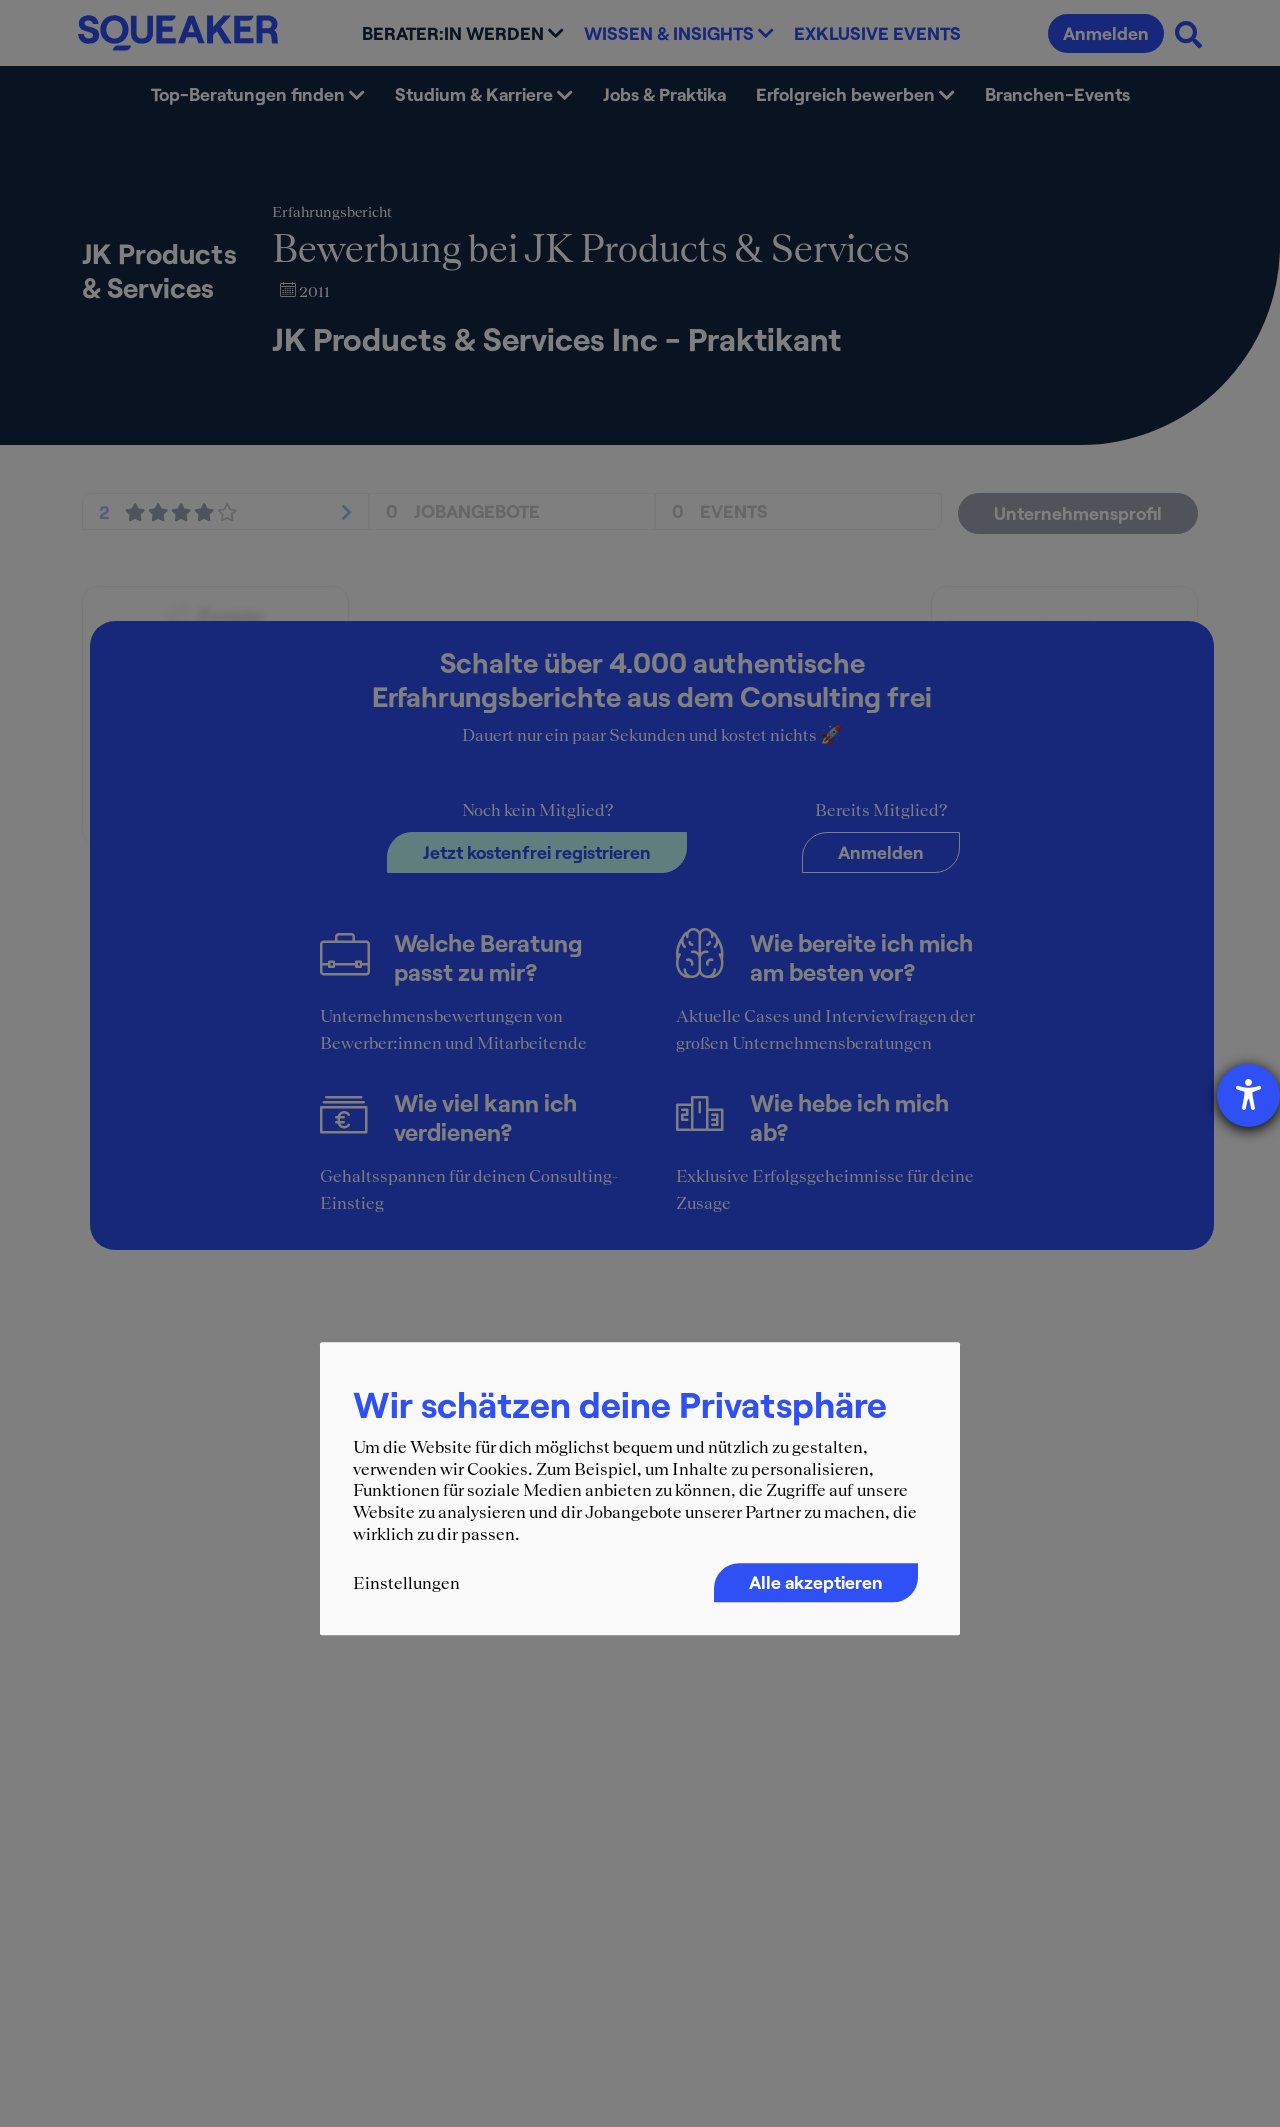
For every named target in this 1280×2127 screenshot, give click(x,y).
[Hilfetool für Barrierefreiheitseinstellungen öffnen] (1248, 1095)
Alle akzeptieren (816, 1583)
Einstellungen (406, 1584)
